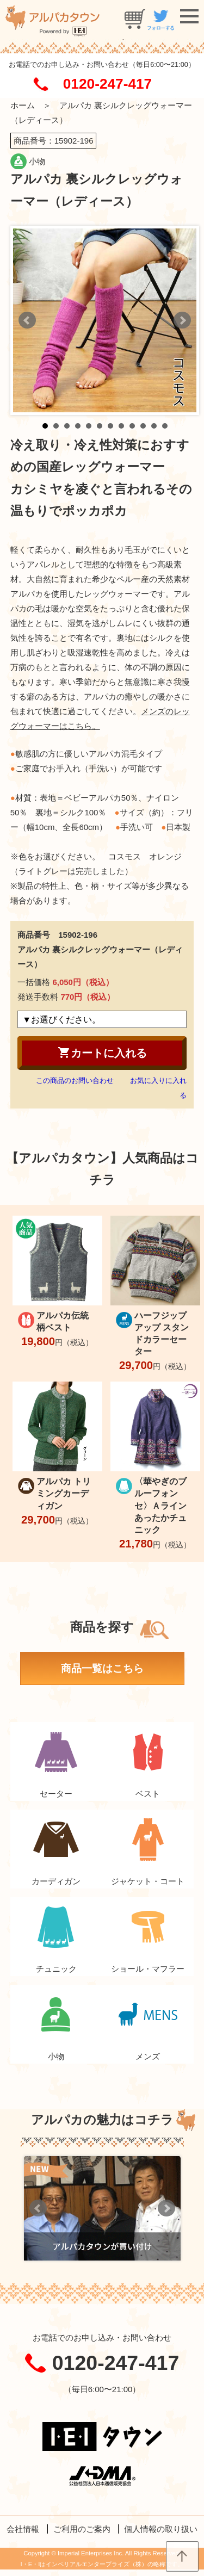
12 (165, 426)
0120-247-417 (107, 84)
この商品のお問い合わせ (75, 1080)
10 (143, 426)
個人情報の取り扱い (160, 2529)
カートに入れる (102, 1052)
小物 (37, 161)
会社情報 (23, 2529)
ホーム (22, 105)
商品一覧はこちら (102, 1668)
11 (154, 426)
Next (182, 320)
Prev (27, 320)
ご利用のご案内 (81, 2529)
